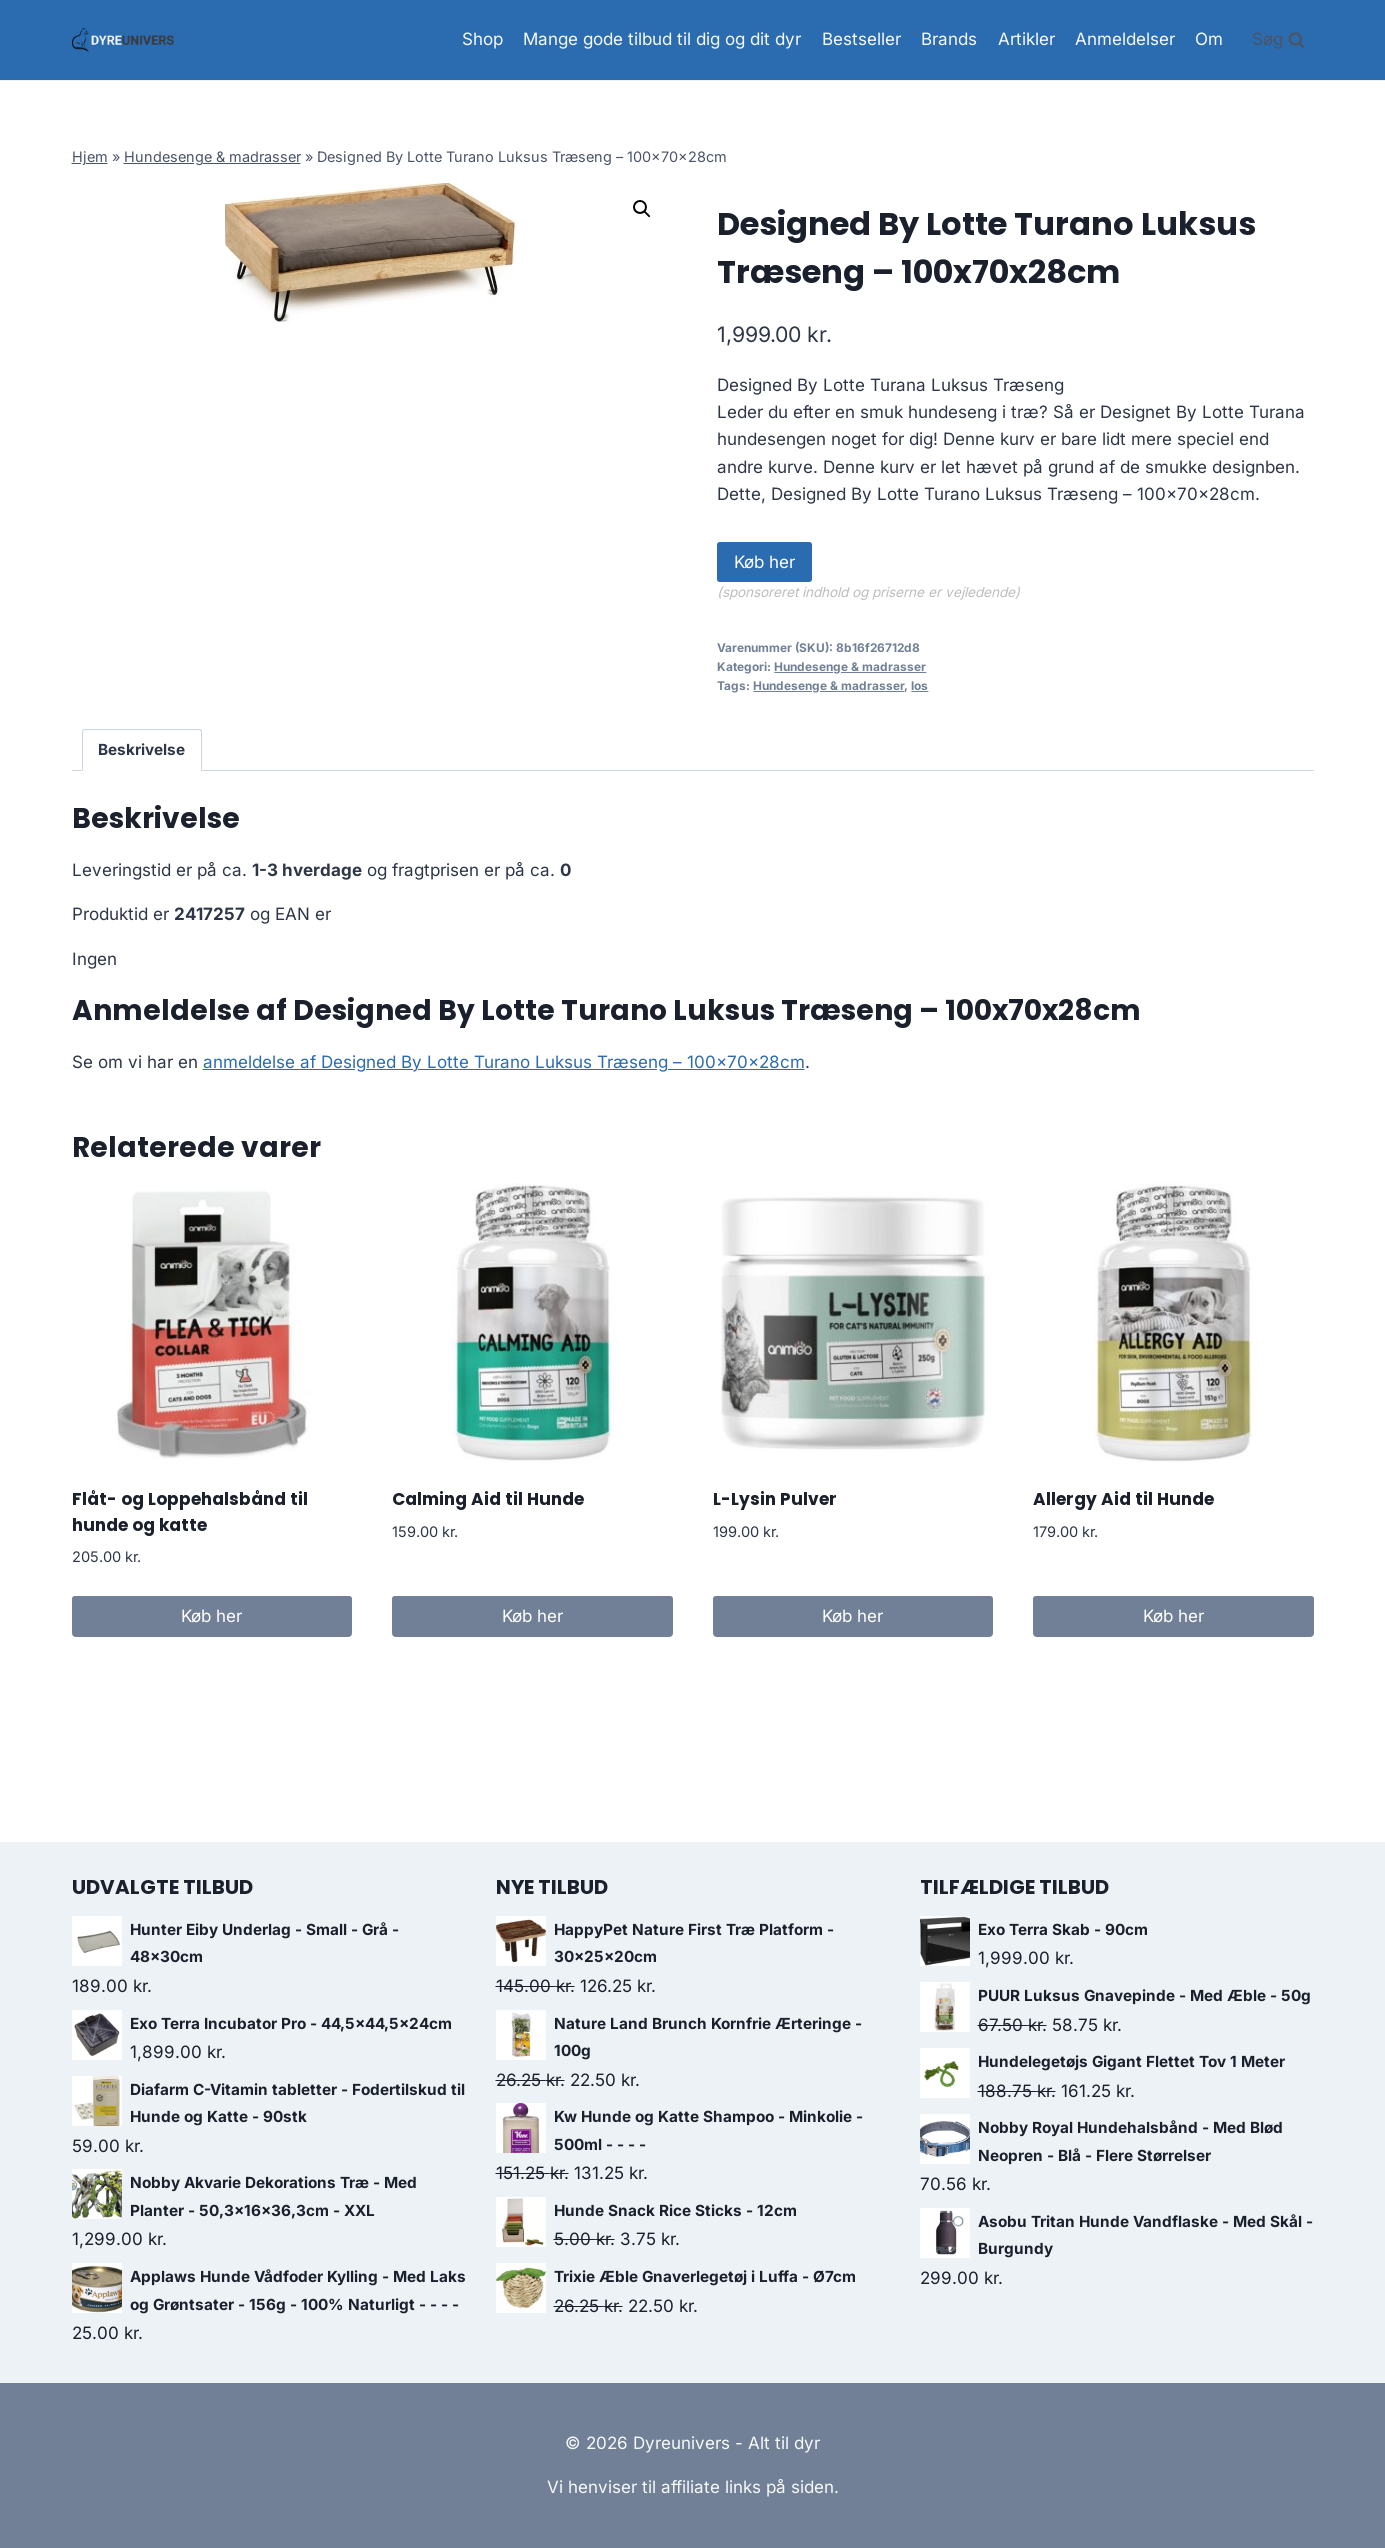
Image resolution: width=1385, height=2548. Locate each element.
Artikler (1026, 39)
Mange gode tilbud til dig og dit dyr (662, 39)
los (919, 685)
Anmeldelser (1125, 39)
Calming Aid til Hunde (488, 1499)
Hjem (90, 156)
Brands (949, 39)
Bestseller (861, 39)
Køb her (764, 562)
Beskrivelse (141, 749)
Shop (482, 39)
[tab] (142, 750)
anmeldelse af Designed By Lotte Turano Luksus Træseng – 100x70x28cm (504, 1062)
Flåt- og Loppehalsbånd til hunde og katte (190, 1512)
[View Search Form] (1279, 40)
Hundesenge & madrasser (212, 156)
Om (1209, 39)
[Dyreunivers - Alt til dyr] (123, 40)
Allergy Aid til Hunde (1123, 1499)
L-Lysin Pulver (775, 1499)
